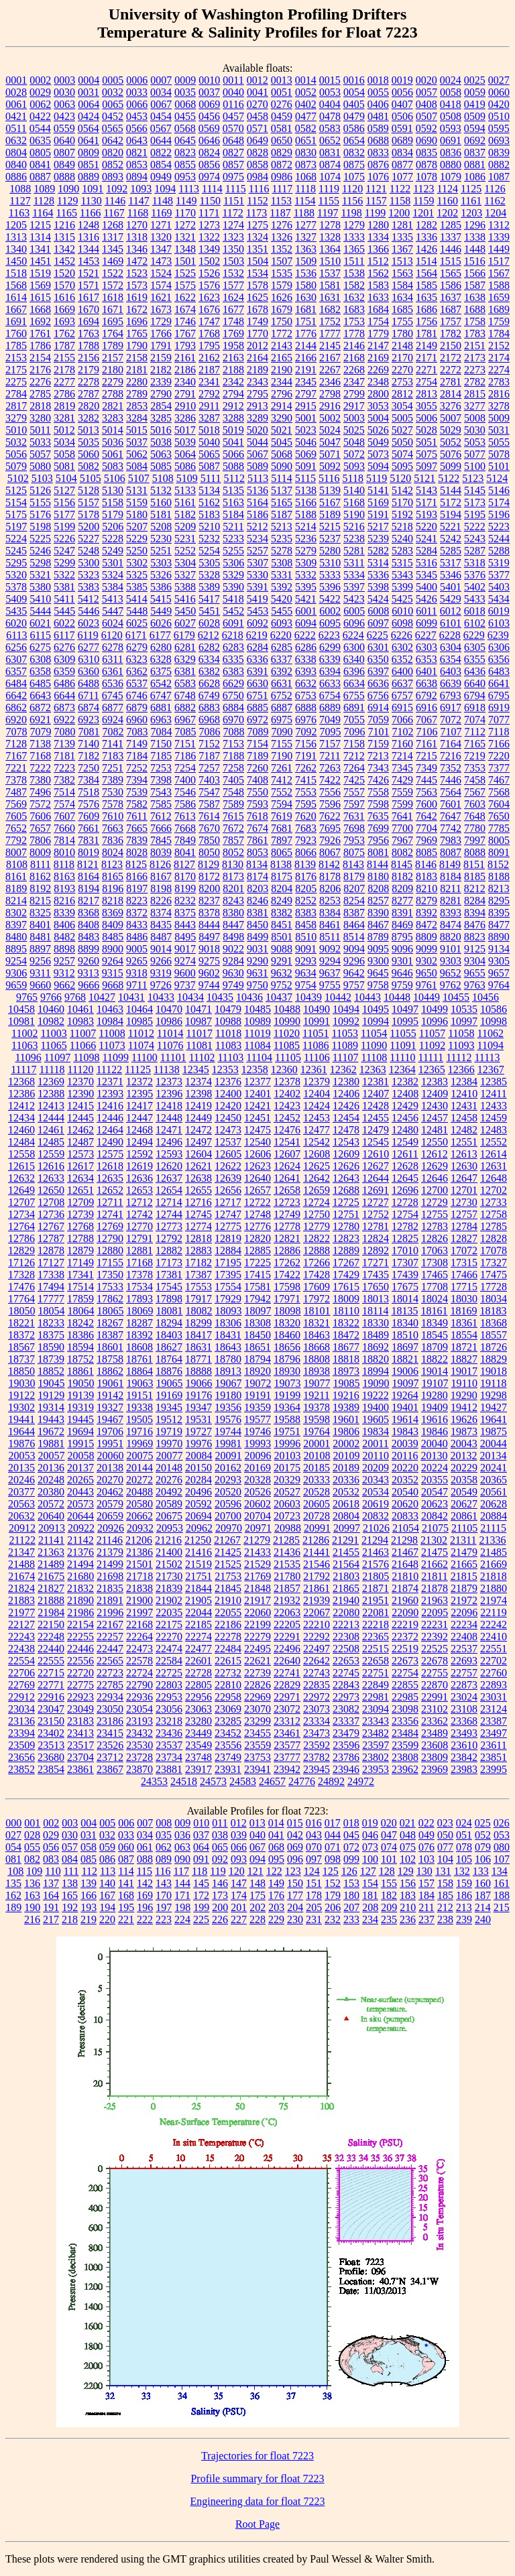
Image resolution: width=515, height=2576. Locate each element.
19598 (316, 1419)
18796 (287, 1359)
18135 (404, 1310)
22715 (51, 1672)
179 (333, 1895)
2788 (112, 394)
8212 (474, 888)
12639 (228, 1178)
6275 (40, 647)
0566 (137, 128)
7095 (330, 731)
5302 (137, 562)
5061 (112, 454)
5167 (330, 502)
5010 (16, 430)
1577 (233, 285)
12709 (80, 1202)
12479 (375, 1130)
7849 (185, 840)
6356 (499, 659)
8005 (499, 840)
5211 (233, 526)
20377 (21, 1491)
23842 (464, 1757)
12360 (284, 1069)
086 (107, 1859)
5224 (16, 538)
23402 (51, 1733)
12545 (375, 1142)
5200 (88, 526)
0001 (16, 80)
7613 (185, 816)
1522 (112, 273)
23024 (464, 1697)
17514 (80, 1286)
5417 (209, 599)
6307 (16, 659)
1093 (141, 188)
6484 (16, 683)
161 (502, 1883)
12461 (51, 1130)
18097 (258, 1310)
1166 (90, 213)
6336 (257, 659)
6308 (40, 659)
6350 (378, 659)
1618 (112, 297)
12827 (464, 1238)
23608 (434, 1745)
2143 (281, 345)
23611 (493, 1745)
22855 (405, 1685)
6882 (185, 707)
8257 (378, 900)
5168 (354, 502)
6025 (137, 623)
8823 (474, 936)
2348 (378, 381)
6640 (474, 683)
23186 (110, 1721)
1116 (259, 188)
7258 (233, 768)
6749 (209, 695)
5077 (474, 454)
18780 (228, 1359)
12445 (80, 1117)
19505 (139, 1419)
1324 (257, 237)
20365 (493, 1479)
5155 (40, 502)
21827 (51, 1588)
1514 (426, 261)
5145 (474, 490)
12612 (434, 1154)
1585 (426, 285)
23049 (80, 1709)
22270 (169, 1636)
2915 (306, 406)
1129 (67, 200)
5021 (281, 430)
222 (145, 1919)
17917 (198, 1298)
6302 (402, 647)
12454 (346, 1117)
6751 (257, 695)
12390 (80, 1093)
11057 (432, 1033)
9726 (161, 985)
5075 (426, 454)
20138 (110, 1467)
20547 (434, 1491)
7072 (450, 719)
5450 (185, 611)
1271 (161, 225)
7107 (451, 731)
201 (239, 1907)
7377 (499, 768)
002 (51, 1823)
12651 (80, 1190)
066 (239, 1847)
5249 (112, 550)
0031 (88, 92)
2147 (378, 345)
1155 (329, 200)
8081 (378, 852)
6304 (450, 647)
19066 (199, 1383)
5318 (474, 562)
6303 (426, 647)
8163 (64, 876)
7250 (88, 768)
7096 (354, 731)
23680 (51, 1757)
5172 (450, 502)
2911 (208, 406)
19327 (110, 1407)
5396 (330, 587)
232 (333, 1919)
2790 (161, 394)
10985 (139, 1021)
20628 (493, 1504)
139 (88, 1883)
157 (426, 1883)
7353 (474, 768)
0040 (233, 92)
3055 (426, 406)
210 (408, 1907)
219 (88, 1919)
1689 (499, 309)
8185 (474, 876)
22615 (228, 1660)
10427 (102, 997)
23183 (80, 1721)
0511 (15, 128)
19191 (257, 1395)
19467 (110, 1419)
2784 (16, 394)
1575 (185, 285)
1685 (402, 309)
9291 (281, 961)
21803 (346, 1576)
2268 (354, 369)
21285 (286, 1540)
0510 (499, 116)
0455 (185, 116)
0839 (499, 152)
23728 (139, 1757)
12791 (139, 1238)
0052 (306, 92)
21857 (287, 1588)
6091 (233, 623)
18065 (110, 1310)
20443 (80, 1491)
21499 (110, 1564)
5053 (474, 442)
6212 (208, 635)
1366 (378, 249)
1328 (330, 237)
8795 (402, 936)
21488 (21, 1564)
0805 (40, 152)
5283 (402, 550)
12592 (139, 1154)
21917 (257, 1600)
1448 (474, 249)
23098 (405, 1709)
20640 (51, 1516)
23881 (169, 1769)
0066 (137, 104)
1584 (402, 285)
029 (51, 1835)
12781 (375, 1226)
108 (15, 1871)
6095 (330, 623)
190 (32, 1907)
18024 (434, 1298)
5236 (306, 538)
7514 (64, 792)
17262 (287, 1262)
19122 (21, 1395)
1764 (112, 333)
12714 (169, 1202)
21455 (346, 1552)
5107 (139, 478)
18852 (51, 1371)
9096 (402, 949)
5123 (472, 478)
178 (314, 1895)
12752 (375, 1214)
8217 (88, 900)
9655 (474, 973)
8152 (498, 864)
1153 (281, 200)
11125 (138, 1069)
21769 (257, 1576)
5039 (185, 442)
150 (295, 1883)
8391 (402, 912)
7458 (474, 780)
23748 (198, 1757)
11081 (199, 1045)
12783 (434, 1226)
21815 (464, 1576)
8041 (185, 852)
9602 (209, 973)
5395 (306, 587)
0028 (16, 92)
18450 (257, 1335)
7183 (112, 755)
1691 (16, 321)
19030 (22, 1383)
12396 (169, 1093)
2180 (112, 369)
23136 (21, 1721)
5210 (209, 526)
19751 (287, 1431)
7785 (499, 828)
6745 (112, 695)
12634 (80, 1178)
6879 (137, 707)
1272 (185, 225)
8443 (185, 924)
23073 (316, 1709)
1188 (304, 213)
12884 (228, 1250)
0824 (209, 152)
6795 (499, 695)
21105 (464, 1528)
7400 (185, 780)
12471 (169, 1130)
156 (408, 1883)
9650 (426, 973)
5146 (499, 490)
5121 (424, 478)
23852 (21, 1769)
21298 (404, 1540)
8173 (233, 876)
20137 (80, 1467)
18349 (434, 1323)
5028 (426, 430)
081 (13, 1859)
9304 (474, 961)
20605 (316, 1504)
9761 (426, 985)
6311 (112, 659)
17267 (346, 1262)
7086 (210, 731)
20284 (198, 1479)
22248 (51, 1636)
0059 (474, 92)
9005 (137, 949)
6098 (402, 623)
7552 (281, 792)
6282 (209, 647)
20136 (51, 1467)
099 (351, 1859)
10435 (220, 997)
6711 (88, 695)
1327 (306, 237)
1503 (233, 261)
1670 (88, 309)
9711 (136, 985)
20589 (169, 1504)
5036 (112, 442)
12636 (139, 1178)
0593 (450, 128)
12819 (228, 1238)
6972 (257, 719)
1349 (209, 249)
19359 (257, 1407)
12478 (346, 1130)
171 (182, 1895)
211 (426, 1907)
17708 (434, 1286)
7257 (209, 768)
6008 (378, 611)
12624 (287, 1166)
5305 (209, 562)
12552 (493, 1142)
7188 (233, 755)
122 (274, 1871)
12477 (316, 1130)
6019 (499, 611)
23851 (493, 1757)
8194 (88, 888)
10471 (198, 1009)
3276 (450, 406)
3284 (137, 418)
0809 (88, 152)
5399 (402, 587)
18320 (287, 1323)
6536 (112, 683)
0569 (209, 128)
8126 (160, 864)
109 (34, 1871)
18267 (110, 1323)
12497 (198, 1142)
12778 (287, 1226)
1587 (474, 285)
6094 (306, 623)
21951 (375, 1600)
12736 (51, 1214)
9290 (257, 961)
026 (502, 1823)
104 (445, 1859)
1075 (354, 176)
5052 (450, 442)
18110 (346, 1310)
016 (314, 1823)
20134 (492, 1455)
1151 (233, 200)
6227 (426, 635)
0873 (306, 164)
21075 (435, 1528)
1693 (64, 321)
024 (464, 1823)
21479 (464, 1552)
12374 (198, 1081)
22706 (21, 1672)
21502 (169, 1564)
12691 (375, 1190)
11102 (202, 1057)
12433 (493, 1105)
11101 (173, 1057)
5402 (474, 587)
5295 (16, 562)
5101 (499, 466)
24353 (154, 1781)
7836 (112, 840)
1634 (402, 297)
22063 (287, 1612)
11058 (461, 1033)
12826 (434, 1238)
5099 (450, 466)
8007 (16, 852)
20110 (376, 1455)
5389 (209, 587)
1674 (185, 309)
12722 (257, 1202)
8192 (40, 888)
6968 (209, 719)
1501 (185, 261)
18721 (464, 1347)
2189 (257, 369)
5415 (161, 599)
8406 (64, 924)
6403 (450, 671)
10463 (110, 1009)
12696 (405, 1190)
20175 (287, 1467)
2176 (40, 369)
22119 (493, 1612)
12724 (316, 1202)
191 (51, 1907)
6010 (402, 611)
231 (314, 1919)
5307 (257, 562)
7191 (306, 755)
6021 (40, 623)
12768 (80, 1226)
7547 (209, 792)
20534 (375, 1491)
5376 (474, 574)
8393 (450, 912)
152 (333, 1883)
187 (483, 1895)
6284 (257, 647)
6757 (402, 695)
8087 (450, 852)
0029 (40, 92)
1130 (90, 200)
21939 (316, 1600)
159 (464, 1883)
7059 (378, 719)
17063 (434, 1250)
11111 (431, 1057)
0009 (185, 80)
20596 (228, 1504)
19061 (110, 1383)
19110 (464, 1383)
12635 (110, 1178)
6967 (185, 719)
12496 (169, 1142)
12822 (316, 1238)
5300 (88, 562)
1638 (474, 297)
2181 (137, 369)
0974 (209, 176)
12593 (169, 1154)
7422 (330, 780)
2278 (88, 381)
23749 (228, 1757)
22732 (228, 1672)
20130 (433, 1455)
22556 (80, 1660)
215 (502, 1907)
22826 (257, 1685)
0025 (474, 80)
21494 (80, 1564)
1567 (499, 273)
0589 (378, 128)
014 (276, 1823)
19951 (110, 1443)
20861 (464, 1516)
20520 (228, 1491)
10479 (228, 1009)
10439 (308, 997)
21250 (197, 1540)
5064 (185, 454)
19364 (287, 1407)
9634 (306, 973)
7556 (330, 792)
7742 (450, 828)
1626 (281, 297)
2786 (64, 394)
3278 (499, 406)
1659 (499, 297)
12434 (21, 1117)
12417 (139, 1105)
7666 (161, 828)
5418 (233, 599)
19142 (110, 1395)
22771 (51, 1685)
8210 (426, 888)
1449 (499, 249)
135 (13, 1883)
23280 (198, 1721)
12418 (169, 1105)
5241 (426, 538)
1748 (233, 321)
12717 (228, 1202)
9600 (185, 973)
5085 (161, 466)
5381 (64, 587)
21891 (110, 1600)
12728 (405, 1202)
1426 (426, 249)
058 (88, 1847)
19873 (464, 1431)
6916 (426, 707)
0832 (354, 152)
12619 (139, 1166)
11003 (53, 1033)
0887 (40, 176)
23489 (434, 1733)
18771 (198, 1359)
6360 (88, 671)
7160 (402, 743)
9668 (112, 985)
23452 (228, 1733)
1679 (281, 309)
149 (276, 1883)
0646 (209, 140)
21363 (51, 1552)
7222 (40, 768)
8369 (112, 912)
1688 (474, 309)
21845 (228, 1588)
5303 (161, 562)
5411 (64, 599)
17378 (139, 1274)
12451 (257, 1117)
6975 (281, 719)
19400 (375, 1407)
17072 (464, 1250)
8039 (161, 852)
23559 (257, 1745)
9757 (354, 985)
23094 (375, 1709)
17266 (316, 1262)
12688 (346, 1190)
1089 (44, 188)
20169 (257, 1467)
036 (182, 1835)
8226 (161, 900)
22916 (51, 1697)
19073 (287, 1383)
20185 (316, 1467)
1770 (257, 333)
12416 (110, 1105)
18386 (80, 1335)
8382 (281, 912)
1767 (185, 333)
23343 (375, 1721)
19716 (139, 1431)
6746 (137, 695)
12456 (405, 1117)
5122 (448, 478)
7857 (233, 840)
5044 (257, 442)
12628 (405, 1166)
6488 (88, 683)
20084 (199, 1455)
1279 (354, 225)
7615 (233, 816)
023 (445, 1823)
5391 (257, 587)
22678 (434, 1660)
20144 (139, 1467)
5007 (450, 418)
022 (426, 1823)
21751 (198, 1576)
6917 (450, 707)
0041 (257, 92)
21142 (80, 1540)
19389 (346, 1407)
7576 (88, 804)
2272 (450, 369)
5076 (450, 454)
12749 (287, 1214)
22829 (287, 1685)
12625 (316, 1166)
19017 (464, 1371)
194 (107, 1907)
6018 (474, 611)
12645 (405, 1178)
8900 (112, 949)
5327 (185, 574)
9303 (450, 961)
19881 (51, 1443)
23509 (21, 1745)
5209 (185, 526)
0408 (426, 104)
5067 (257, 454)
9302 (426, 961)
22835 (316, 1685)
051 (464, 1835)
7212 (354, 755)
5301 (112, 562)
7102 (403, 731)
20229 (464, 1467)
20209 (375, 1467)
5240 (402, 538)
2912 (233, 406)
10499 (434, 1009)
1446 (450, 249)
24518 (183, 1781)
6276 (64, 647)
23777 (287, 1757)
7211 (329, 755)
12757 (464, 1214)
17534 (139, 1286)
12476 (287, 1130)
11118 (51, 1069)
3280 (40, 418)
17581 (257, 1286)
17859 (80, 1298)
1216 (64, 225)
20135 (21, 1467)
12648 (493, 1178)
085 (88, 1859)
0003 (64, 80)
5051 (426, 442)
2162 (209, 357)
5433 (474, 599)
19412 (464, 1407)
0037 (209, 92)
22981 (375, 1697)
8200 (209, 888)
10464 (139, 1009)
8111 (40, 864)
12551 (464, 1142)
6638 (426, 683)
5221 (450, 526)
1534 (257, 273)
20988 (287, 1528)
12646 (434, 1178)
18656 (287, 1347)
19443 (51, 1419)
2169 (378, 357)
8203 (257, 888)
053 (502, 1835)
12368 (21, 1081)
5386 (161, 587)
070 (314, 1847)
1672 (137, 309)
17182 (198, 1262)
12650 (51, 1190)
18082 (199, 1310)
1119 (329, 188)
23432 (139, 1733)
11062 (490, 1033)
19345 (169, 1407)
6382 (209, 671)
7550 (257, 792)
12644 (375, 1178)
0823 (185, 152)
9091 (306, 949)
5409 (16, 599)
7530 (112, 792)
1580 (306, 285)
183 (408, 1895)
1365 (354, 249)
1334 (378, 237)
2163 (233, 357)
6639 (450, 683)
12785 (493, 1226)
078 (464, 1847)
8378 (209, 912)
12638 (198, 1178)
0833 (378, 152)
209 (389, 1907)
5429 (450, 599)
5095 (402, 466)
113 (107, 1871)
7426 (378, 780)
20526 (257, 1491)
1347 (161, 249)
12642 (316, 1178)
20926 (110, 1528)
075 (408, 1847)
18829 (493, 1359)
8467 (378, 924)
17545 (169, 1286)
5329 (233, 574)
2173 (474, 357)
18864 (139, 1371)
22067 (316, 1612)
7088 (234, 731)
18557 (493, 1335)
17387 (198, 1274)
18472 (346, 1335)
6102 (474, 623)
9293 (306, 961)
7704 (426, 828)
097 (314, 1859)
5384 (112, 587)
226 (220, 1919)
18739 (51, 1359)
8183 (426, 876)
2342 (233, 381)
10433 (161, 997)
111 (71, 1871)
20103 (287, 1455)
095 (276, 1859)
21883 (21, 1600)
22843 (346, 1685)
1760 (16, 333)
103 (426, 1859)
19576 (228, 1419)
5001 (306, 418)
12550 (434, 1142)
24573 (213, 1781)
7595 (306, 804)
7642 (426, 816)
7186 (185, 755)
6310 (88, 659)
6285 (281, 647)
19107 (435, 1383)
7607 (64, 816)
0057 (426, 92)
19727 (198, 1431)
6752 (281, 695)
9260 (88, 961)
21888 (51, 1600)
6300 (354, 647)
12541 (287, 1142)
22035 (169, 1612)
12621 (198, 1166)
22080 (346, 1612)
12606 (257, 1154)
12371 (110, 1081)
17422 (287, 1274)
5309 (306, 562)
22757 (464, 1672)
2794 (233, 394)
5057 (40, 454)
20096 (258, 1455)
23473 (316, 1733)
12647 (464, 1178)
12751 (346, 1214)
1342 (64, 249)
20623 (434, 1504)
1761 (40, 333)
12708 (51, 1202)
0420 (499, 104)
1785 (16, 345)
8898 (64, 949)
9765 (27, 997)
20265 (80, 1479)
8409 (112, 924)
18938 (316, 1371)
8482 (64, 936)
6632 (306, 683)
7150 (161, 743)
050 (445, 1835)
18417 (198, 1335)
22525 (434, 1648)
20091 (228, 1455)
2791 (185, 394)
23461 (287, 1733)
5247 (64, 550)
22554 (21, 1660)
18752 (80, 1359)
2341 (209, 381)
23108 (464, 1709)
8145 (401, 864)
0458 (257, 116)
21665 (464, 1564)
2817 (16, 406)
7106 (427, 731)
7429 (402, 780)
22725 (169, 1672)
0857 (233, 164)
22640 (287, 1660)
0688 (378, 140)
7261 (281, 768)
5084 (137, 466)
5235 (281, 538)
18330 (375, 1323)
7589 (233, 804)
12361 (313, 1069)
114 (125, 1871)
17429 (346, 1274)
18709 (434, 1347)
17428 (316, 1274)
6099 (426, 623)
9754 (306, 985)
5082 (88, 466)
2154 (40, 357)
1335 (402, 237)
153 (351, 1883)
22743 (316, 1672)
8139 (305, 864)
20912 (22, 1528)
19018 (493, 1371)
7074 (474, 719)
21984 (51, 1612)
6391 (257, 671)
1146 (115, 200)
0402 (306, 104)
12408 (405, 1093)
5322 (64, 574)
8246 (257, 900)
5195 (474, 514)
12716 (198, 1202)
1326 (281, 237)
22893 (493, 1685)
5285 (450, 550)
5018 (209, 430)
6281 (185, 647)
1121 (375, 188)
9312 (64, 973)
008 (164, 1823)
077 (445, 1847)
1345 (112, 249)
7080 (65, 731)
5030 (474, 430)
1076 (378, 176)
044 (333, 1835)
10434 (190, 997)
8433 (137, 924)
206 (333, 1907)
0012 (257, 80)
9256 (40, 961)
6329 (185, 659)
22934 (110, 1697)
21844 (198, 1588)
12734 (21, 1214)
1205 (16, 225)
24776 (301, 1781)
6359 (64, 671)
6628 (209, 683)
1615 (40, 297)
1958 (233, 345)
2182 (161, 369)
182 (389, 1895)
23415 (110, 1733)
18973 (346, 1371)
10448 (397, 997)
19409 (434, 1407)
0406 (378, 104)
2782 (474, 381)
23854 (51, 1769)
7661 (88, 828)
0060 (499, 92)
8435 (161, 924)
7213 (378, 755)
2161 (185, 357)
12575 (110, 1154)
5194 (450, 514)
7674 (257, 828)
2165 (281, 357)
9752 (281, 985)
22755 (434, 1672)
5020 (257, 430)
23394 (21, 1733)
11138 (167, 1069)
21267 (227, 1540)
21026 (376, 1528)
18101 (317, 1310)
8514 (354, 936)
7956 (378, 840)
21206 (138, 1540)
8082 (402, 852)
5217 (378, 526)
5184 (233, 514)
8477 (499, 924)
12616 (51, 1166)
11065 (53, 1045)
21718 (139, 1576)
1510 (330, 261)
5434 (499, 599)
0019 (402, 80)
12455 (375, 1117)
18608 (139, 1347)
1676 (209, 309)
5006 (426, 418)
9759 (402, 985)
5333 (330, 574)
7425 (354, 780)
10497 (405, 1009)
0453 (137, 116)
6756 (378, 695)
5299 (64, 562)
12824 (375, 1238)
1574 (161, 285)
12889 (346, 1250)
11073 (112, 1045)
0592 (426, 128)
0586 (354, 128)
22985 (405, 1697)
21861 (316, 1588)
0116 (233, 104)
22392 (434, 1636)
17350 (110, 1274)
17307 (405, 1262)
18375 (51, 1335)
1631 (330, 297)
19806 (346, 1431)
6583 (185, 683)
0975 (233, 176)
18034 (493, 1298)
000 (13, 1823)
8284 (474, 900)
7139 (64, 743)
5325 (137, 574)
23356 (405, 1721)
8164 (88, 876)
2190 (281, 369)
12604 (198, 1154)
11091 (403, 1045)
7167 (16, 755)
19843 (405, 1431)
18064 (81, 1310)
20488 (139, 1491)
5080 (40, 466)
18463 (316, 1335)
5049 (378, 442)
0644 (161, 140)
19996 (287, 1443)
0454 (161, 116)
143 (164, 1883)
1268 (112, 225)
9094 (354, 949)
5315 (402, 562)
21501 (139, 1564)
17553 (198, 1286)
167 (107, 1895)
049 (426, 1835)
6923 (88, 719)
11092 (432, 1045)
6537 (137, 683)
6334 (209, 659)
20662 (139, 1516)
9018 (209, 949)
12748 (257, 1214)
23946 (346, 1769)
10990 (287, 1021)
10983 (80, 1021)
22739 (257, 1672)
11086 (315, 1045)
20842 (434, 1516)
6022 (64, 623)
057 (70, 1847)
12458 (464, 1117)
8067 (330, 852)
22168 (139, 1624)
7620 (306, 816)
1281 (402, 225)
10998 (493, 1021)
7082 (113, 731)
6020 (16, 623)
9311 (40, 973)
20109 (346, 1455)
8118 (64, 864)
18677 (346, 1347)
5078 (499, 454)
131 (443, 1871)
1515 (450, 261)
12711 (110, 1202)
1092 (116, 188)
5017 (185, 430)
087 (126, 1859)
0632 (16, 140)
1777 (330, 333)
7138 (40, 743)
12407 (375, 1093)
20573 (80, 1504)
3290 (281, 418)
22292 (316, 1636)
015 (295, 1823)
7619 (281, 816)
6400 (402, 671)
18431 (228, 1335)
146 (220, 1883)
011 (219, 1823)
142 (145, 1883)
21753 (228, 1576)
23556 (228, 1745)
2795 (257, 394)
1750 (281, 321)
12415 (80, 1105)
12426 (346, 1105)
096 (295, 1859)
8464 (354, 924)
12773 (169, 1226)
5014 (112, 430)
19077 (317, 1383)
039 (239, 1835)
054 (13, 1847)
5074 (402, 454)
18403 (169, 1335)
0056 (402, 92)
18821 (405, 1359)
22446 (80, 1648)
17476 (21, 1286)
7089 (258, 731)
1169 (161, 213)
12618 (110, 1166)
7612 (161, 816)
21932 (287, 1600)
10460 (51, 1009)
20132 (463, 1455)
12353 (225, 1069)
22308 (346, 1636)
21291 (345, 1540)
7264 (354, 768)
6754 (330, 695)
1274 (233, 225)
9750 (257, 985)
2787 (88, 394)
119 (217, 1871)
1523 (137, 273)
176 (276, 1895)
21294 (374, 1540)
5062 (137, 454)
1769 (233, 333)
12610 (375, 1154)
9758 (378, 985)
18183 (492, 1310)
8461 (330, 924)
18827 (464, 1359)
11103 (230, 1057)
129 (406, 1871)
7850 (209, 840)
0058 (450, 92)
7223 (64, 768)
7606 (40, 816)
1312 (499, 225)
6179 (184, 635)
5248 (88, 550)
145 (201, 1883)
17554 (228, 1286)
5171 (426, 502)
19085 (346, 1383)
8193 (64, 888)
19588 (287, 1419)
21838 (139, 1588)
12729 (434, 1202)
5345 (426, 574)
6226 (401, 635)
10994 (375, 1021)
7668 (185, 828)
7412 (281, 780)
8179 (354, 876)
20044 (493, 1443)
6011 (426, 611)
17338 (51, 1274)
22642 (316, 1660)
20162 (228, 1467)
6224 (353, 635)
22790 (139, 1685)
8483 (88, 936)
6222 (305, 635)
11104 (259, 1057)
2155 (64, 357)
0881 (474, 164)
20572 (51, 1504)
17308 (434, 1262)
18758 (110, 1359)
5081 (64, 466)
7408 (257, 780)
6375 (161, 671)
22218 (375, 1624)
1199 (375, 213)
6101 (450, 623)
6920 (16, 719)
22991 (434, 1697)
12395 (139, 1093)
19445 (80, 1419)
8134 (257, 864)
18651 (257, 1347)
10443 (367, 997)
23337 (346, 1721)
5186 (257, 514)
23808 (405, 1757)
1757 (450, 321)
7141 (112, 743)
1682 (330, 309)
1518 (16, 273)
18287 (139, 1323)
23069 (228, 1709)
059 (107, 1847)
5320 (16, 574)
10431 (131, 997)
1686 (426, 309)
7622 (330, 816)
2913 (257, 406)
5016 (161, 430)
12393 (110, 1093)
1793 (185, 345)
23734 (169, 1757)
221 (126, 1919)
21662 (434, 1564)
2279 (112, 381)
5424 (378, 599)
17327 (493, 1262)
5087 (209, 466)
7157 (330, 743)
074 (389, 1847)
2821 (112, 406)
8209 (402, 888)
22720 (80, 1672)
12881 (139, 1250)
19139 (80, 1395)
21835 (110, 1588)
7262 (306, 768)
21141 (51, 1540)
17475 (493, 1274)
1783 (474, 333)
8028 (137, 852)
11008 (112, 1033)
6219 (257, 635)
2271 (426, 369)
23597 (375, 1745)
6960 (137, 719)
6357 (16, 671)
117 (181, 1871)
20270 (110, 1479)
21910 (228, 1600)
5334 (354, 574)
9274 (185, 961)
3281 (64, 418)
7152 (209, 743)
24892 (331, 1781)
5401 (450, 587)
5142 (402, 490)
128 (387, 1871)
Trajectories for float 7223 (257, 2455)
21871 (375, 1588)
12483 (493, 1130)
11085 (287, 1045)
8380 (233, 912)
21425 (228, 1552)
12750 (316, 1214)
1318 (137, 237)
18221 (21, 1323)
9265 (137, 961)
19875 (493, 1431)
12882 (169, 1250)
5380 (40, 587)
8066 (306, 852)
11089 (345, 1045)
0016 (354, 80)
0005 (112, 80)
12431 (464, 1105)
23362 (434, 1721)
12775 (228, 1226)
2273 (474, 369)
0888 (64, 176)
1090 (68, 188)
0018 (378, 80)
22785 (110, 1685)
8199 (185, 888)
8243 (233, 900)
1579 (281, 285)
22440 (51, 1648)
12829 (21, 1250)
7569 (16, 804)
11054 (374, 1033)
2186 (185, 369)
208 (370, 1907)
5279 (306, 550)
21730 (169, 1576)
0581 (281, 128)
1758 (474, 321)
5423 (354, 599)
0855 (185, 164)
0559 (64, 128)
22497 (316, 1648)
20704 (257, 1516)
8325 (40, 912)
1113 (188, 188)
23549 (198, 1745)
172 (201, 1895)
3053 (378, 406)
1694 (88, 321)
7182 (88, 755)
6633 (330, 683)
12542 (316, 1142)
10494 (346, 1009)
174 (239, 1895)
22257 (110, 1636)
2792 (209, 394)
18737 (21, 1359)
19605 (375, 1419)
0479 (354, 116)
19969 (139, 1443)
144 (182, 1883)
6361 (112, 671)
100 (370, 1859)
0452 (112, 116)
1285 (450, 225)
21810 (405, 1576)
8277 (402, 900)
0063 (64, 104)
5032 (16, 442)
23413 (80, 1733)
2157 (112, 357)
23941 (257, 1769)
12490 (110, 1142)
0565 (112, 128)
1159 (423, 200)
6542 (161, 683)
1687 (450, 309)
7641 (402, 816)
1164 (42, 213)
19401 (405, 1407)
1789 (112, 345)
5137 (281, 490)
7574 (64, 804)
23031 (493, 1697)
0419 (474, 104)
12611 (405, 1154)
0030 (64, 92)
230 (295, 1919)
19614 (405, 1419)
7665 (137, 828)
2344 (281, 381)
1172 (232, 213)
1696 (137, 321)
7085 (185, 731)
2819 (64, 406)
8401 (40, 924)
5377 (499, 574)
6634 (354, 683)
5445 (64, 611)
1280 (378, 225)
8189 (16, 888)
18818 (346, 1359)
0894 (137, 176)
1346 (137, 249)
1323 (233, 237)
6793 (450, 695)
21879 (464, 1588)
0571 (257, 128)
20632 (21, 1516)
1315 (64, 237)
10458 (21, 1009)
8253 (330, 900)
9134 (499, 949)
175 (257, 1895)
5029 (450, 430)
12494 (139, 1142)
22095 (434, 1612)
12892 (375, 1250)
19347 (198, 1407)
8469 (402, 924)
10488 (287, 1009)
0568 (185, 128)
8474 (450, 924)
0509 (474, 116)
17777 (51, 1298)
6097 (378, 623)
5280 (330, 550)
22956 (198, 1697)
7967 (402, 840)
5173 (474, 502)
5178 (88, 514)
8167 (161, 876)
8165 (112, 876)
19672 (51, 1431)
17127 (51, 1262)
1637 (450, 297)
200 (220, 1907)
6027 (185, 623)
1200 (399, 213)
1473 (161, 261)
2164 (257, 357)
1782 (450, 333)
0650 (281, 140)
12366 (461, 1069)
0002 (40, 80)
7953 (354, 840)
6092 (257, 623)
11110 (402, 1057)
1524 (161, 273)
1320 (161, 237)
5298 (40, 562)
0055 (378, 92)
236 (408, 1919)
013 (257, 1823)
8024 (112, 852)
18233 (51, 1323)
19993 (257, 1443)
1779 (378, 333)
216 (32, 1919)
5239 (378, 538)
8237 (209, 900)
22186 (228, 1624)
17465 (434, 1274)
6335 (233, 659)
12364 (402, 1069)
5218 (402, 526)
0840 (16, 164)
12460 (21, 1130)
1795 (209, 345)
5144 (450, 490)
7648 (474, 816)
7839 (137, 840)
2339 (161, 381)
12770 (139, 1226)
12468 (139, 1130)
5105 (90, 478)
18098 (287, 1310)
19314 (51, 1407)
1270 (137, 225)
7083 (137, 731)
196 (145, 1907)
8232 (185, 900)
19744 (228, 1431)
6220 (281, 635)
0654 (354, 140)
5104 (66, 478)
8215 (40, 900)
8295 (499, 900)
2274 (499, 369)
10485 (257, 1009)
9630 (233, 973)
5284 (426, 550)
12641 (287, 1178)
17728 (493, 1286)
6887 (281, 707)
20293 (228, 1479)
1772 (281, 333)
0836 (450, 152)
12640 (257, 1178)
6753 (306, 695)
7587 (209, 804)
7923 (306, 840)
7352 (450, 768)
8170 (185, 876)
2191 (306, 369)
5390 (233, 587)
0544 (40, 128)
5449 (161, 611)
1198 (351, 213)
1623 (209, 297)
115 (144, 1871)
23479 (346, 1733)
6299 (330, 647)
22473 (139, 1648)
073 (370, 1847)
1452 (64, 261)
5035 (88, 442)
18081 (169, 1310)
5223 (499, 526)
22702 (493, 1660)
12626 (346, 1166)
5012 (64, 430)
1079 (450, 176)
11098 (86, 1057)
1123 (423, 188)
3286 (185, 418)
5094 (378, 466)
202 (257, 1907)
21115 (493, 1528)
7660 (64, 828)
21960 (405, 1600)
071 (333, 1847)
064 (201, 1847)
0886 (16, 176)
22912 (21, 1697)
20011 (375, 1443)
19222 (375, 1395)
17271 (375, 1262)
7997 (474, 840)
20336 (346, 1479)
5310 (330, 562)
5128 (88, 490)
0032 (112, 92)
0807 (64, 152)
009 (182, 1823)
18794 (257, 1359)
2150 (450, 345)
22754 (405, 1672)
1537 (330, 273)
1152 (257, 200)
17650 (375, 1286)
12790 (110, 1238)
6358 (40, 671)
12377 (257, 1081)
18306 (228, 1323)
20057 (51, 1455)
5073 (378, 454)
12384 (464, 1081)
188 (502, 1895)
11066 (83, 1045)
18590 (51, 1347)
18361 (464, 1323)
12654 (169, 1190)
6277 (88, 647)
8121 (88, 864)
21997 (139, 1612)
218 (70, 1919)
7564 (450, 792)
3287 (209, 418)
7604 (499, 804)
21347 (21, 1552)
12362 (343, 1069)
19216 (346, 1395)
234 (370, 1919)
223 (164, 1919)
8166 (137, 876)
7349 (426, 768)
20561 (493, 1491)
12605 (228, 1154)
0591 (402, 128)
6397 (378, 671)
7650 (499, 816)
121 (255, 1871)
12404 (316, 1093)
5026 (378, 430)
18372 (21, 1335)
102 (408, 1859)
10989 (257, 1021)
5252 (185, 550)
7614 (209, 816)
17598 (287, 1286)
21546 (316, 1564)
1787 (64, 345)
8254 (354, 900)
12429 (405, 1105)
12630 (464, 1166)
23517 (80, 1745)
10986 (169, 1021)
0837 (474, 152)
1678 (257, 309)
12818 (198, 1238)
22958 (228, 1697)
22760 (493, 1672)
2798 (330, 394)
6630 (257, 683)
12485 (51, 1142)
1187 (280, 213)
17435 (375, 1274)
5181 (161, 514)
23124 (493, 1709)
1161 (471, 200)
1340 (16, 249)
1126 (494, 188)
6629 (233, 683)
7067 (426, 719)
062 (164, 1847)
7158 (354, 743)
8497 (209, 936)
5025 (354, 430)
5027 (402, 430)
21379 (110, 1552)
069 (295, 1847)
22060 (257, 1612)
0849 (64, 164)
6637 (402, 683)
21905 (198, 1600)
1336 (426, 237)
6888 (306, 707)
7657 (40, 828)
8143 (353, 864)
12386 (21, 1093)
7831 (88, 840)
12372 (139, 1081)
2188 (233, 369)
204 (295, 1907)
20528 (316, 1491)
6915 (402, 707)
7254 (185, 768)
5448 (137, 611)
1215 (40, 225)
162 (13, 1895)
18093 (228, 1310)
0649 (257, 140)
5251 (161, 550)
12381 (375, 1081)
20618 (346, 1504)
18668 (316, 1347)
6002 (330, 611)
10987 (198, 1021)
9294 (330, 961)
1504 (257, 261)
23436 (169, 1733)
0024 (450, 80)
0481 (378, 116)
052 (483, 1835)
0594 (474, 128)
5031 (499, 430)
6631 (281, 683)
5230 (161, 538)
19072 (258, 1383)
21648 (405, 1564)
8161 (16, 876)
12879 (80, 1250)
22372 (405, 1636)
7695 (330, 828)
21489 (51, 1564)
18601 (110, 1347)
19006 (405, 1371)
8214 (16, 900)
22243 (21, 1636)
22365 (375, 1636)
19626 (464, 1419)
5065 (209, 454)
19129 (51, 1395)
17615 (346, 1286)
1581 (330, 285)
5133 (185, 490)
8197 (137, 888)
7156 (306, 743)
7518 (88, 792)
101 (389, 1859)
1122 (400, 188)
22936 (139, 1697)
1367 (402, 249)
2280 (137, 381)
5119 (376, 478)
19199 (287, 1395)
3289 (257, 418)
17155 (110, 1262)
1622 (185, 297)
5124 (497, 478)
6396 (354, 671)
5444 (40, 611)
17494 (51, 1286)
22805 (198, 1685)
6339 (330, 659)
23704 (80, 1757)
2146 (354, 345)
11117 (23, 1069)
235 (389, 1919)
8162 (40, 876)
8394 (474, 912)
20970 (228, 1528)
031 (88, 1835)
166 (88, 1895)
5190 (354, 514)
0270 (257, 104)
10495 (375, 1009)
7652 (16, 828)
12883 (198, 1250)
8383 (306, 912)
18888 (198, 1371)
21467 (405, 1552)
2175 (16, 369)
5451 (209, 611)
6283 (233, 647)
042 (295, 1835)
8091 (499, 852)
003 (70, 1823)
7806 (40, 840)
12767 (51, 1226)
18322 (346, 1323)
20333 (316, 1479)
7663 (112, 828)
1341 (40, 249)
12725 (346, 1202)
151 (314, 1883)
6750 (233, 695)
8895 (16, 949)
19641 (493, 1419)
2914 (281, 406)
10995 (405, 1021)
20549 (464, 1491)
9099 (426, 949)
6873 (64, 707)
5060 (88, 454)
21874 (405, 1588)
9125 (474, 949)
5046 (306, 442)
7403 (209, 780)
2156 (88, 357)
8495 (185, 936)
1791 (161, 345)
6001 (306, 611)
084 (70, 1859)
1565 (450, 273)
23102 (434, 1709)
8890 (499, 936)
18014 (405, 1298)
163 (32, 1895)
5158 (112, 502)
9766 (51, 997)
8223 (137, 900)
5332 (306, 574)
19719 (169, 1431)
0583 (330, 128)
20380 (51, 1491)
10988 (228, 1021)
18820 (375, 1359)
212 (445, 1907)
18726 (493, 1347)
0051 (281, 92)
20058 (81, 1455)
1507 (281, 261)
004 (88, 1823)
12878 (51, 1250)
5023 (306, 430)
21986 (80, 1612)
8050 (209, 852)
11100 (144, 1057)
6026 (161, 623)
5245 (16, 550)
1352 (281, 249)
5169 (378, 502)
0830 (306, 152)
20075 (140, 1455)
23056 (169, 1709)
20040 (434, 1443)
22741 (287, 1672)
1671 (112, 309)
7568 (499, 792)
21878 (434, 1588)
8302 (16, 912)
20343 (375, 1479)
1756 (426, 321)
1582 (354, 285)
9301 (402, 961)
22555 (51, 1660)
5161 (185, 502)
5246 (40, 550)
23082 (346, 1709)
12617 (80, 1166)
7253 (161, 768)
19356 (228, 1407)
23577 (287, 1745)
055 (32, 1847)
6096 (354, 623)
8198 (161, 888)
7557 (354, 792)
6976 (306, 719)
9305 (499, 961)
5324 (112, 574)
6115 (40, 635)
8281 (450, 900)
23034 (21, 1709)
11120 (81, 1069)
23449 (198, 1733)
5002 (330, 418)
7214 (402, 755)
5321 (40, 574)
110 (52, 1871)
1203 (471, 213)
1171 (208, 213)
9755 (330, 985)
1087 (499, 176)
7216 (450, 755)
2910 (185, 406)
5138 (306, 490)
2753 (402, 381)
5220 (426, 526)
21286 (315, 1540)
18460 (287, 1335)
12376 (228, 1081)
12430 (434, 1105)
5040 (209, 442)
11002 (24, 1033)
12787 (51, 1238)
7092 (306, 731)
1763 (88, 333)
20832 (375, 1516)
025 (483, 1823)
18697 (405, 1347)
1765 (137, 333)
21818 (493, 1576)
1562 (378, 273)
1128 (44, 200)
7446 (450, 780)
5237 (330, 538)
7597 (354, 804)
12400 (228, 1093)
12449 (198, 1117)
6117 (64, 635)
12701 (464, 1190)
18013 (375, 1298)
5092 (330, 466)
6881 (161, 707)
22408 (464, 1636)
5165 (281, 502)
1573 (137, 285)
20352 (405, 1479)
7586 (185, 804)
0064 (88, 104)
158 (445, 1883)
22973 (346, 1697)
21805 (375, 1576)
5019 (233, 430)
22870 (434, 1685)
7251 (112, 768)
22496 (287, 1648)
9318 (137, 973)
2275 (16, 381)
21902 (169, 1600)
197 (164, 1907)
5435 (16, 611)
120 (237, 1871)
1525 (185, 273)
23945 (316, 1769)
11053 (345, 1033)
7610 (112, 816)
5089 (257, 466)
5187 (281, 514)
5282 (378, 550)
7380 (40, 780)
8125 (136, 864)
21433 (257, 1552)
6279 (137, 647)
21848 (257, 1588)
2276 (40, 381)
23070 (257, 1709)
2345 (306, 381)
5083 (112, 466)
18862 (110, 1371)
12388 (51, 1093)
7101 (379, 731)
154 (370, 1883)
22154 (80, 1624)
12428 (375, 1105)
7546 (185, 792)
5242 (450, 538)
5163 (233, 502)
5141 (378, 490)
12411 (493, 1093)
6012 (450, 611)
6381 (185, 671)
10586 (493, 1009)
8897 (40, 949)
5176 (40, 514)
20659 (110, 1516)
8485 (112, 936)
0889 (88, 176)
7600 (426, 804)
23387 (493, 1721)
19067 (228, 1383)
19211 (316, 1395)
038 (220, 1835)
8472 (426, 924)
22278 (228, 1636)
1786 (40, 345)
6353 (426, 659)
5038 (161, 442)
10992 (346, 1021)
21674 (21, 1576)
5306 (233, 562)
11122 (109, 1069)
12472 (198, 1130)
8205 (306, 888)
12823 (346, 1238)
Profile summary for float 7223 (257, 2478)
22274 (198, 1636)
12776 (257, 1226)
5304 (185, 562)
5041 (233, 442)
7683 (306, 828)
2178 (64, 369)
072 (351, 1847)
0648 (233, 140)
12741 (110, 1214)
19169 (169, 1395)
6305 (474, 647)
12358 (254, 1069)
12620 (169, 1166)
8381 (257, 912)
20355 (434, 1479)
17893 (139, 1298)
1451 (40, 261)
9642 (354, 973)
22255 (80, 1636)
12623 (257, 1166)
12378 (287, 1081)
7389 (112, 780)
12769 (110, 1226)
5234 (257, 538)
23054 (139, 1709)
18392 (139, 1335)
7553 (306, 792)
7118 (498, 731)
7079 (41, 731)
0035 (185, 92)
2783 (499, 381)
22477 (198, 1648)
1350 (233, 249)
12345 (195, 1069)
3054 (402, 406)
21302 (433, 1540)
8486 (137, 936)
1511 (353, 261)
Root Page (257, 2524)
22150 (51, 1624)
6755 (354, 695)
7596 (330, 804)
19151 (139, 1395)
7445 (426, 780)
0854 (161, 164)
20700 (228, 1516)
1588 (499, 285)
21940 (346, 1600)
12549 (405, 1142)
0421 (16, 116)
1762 (64, 333)
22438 (21, 1648)
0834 (402, 152)
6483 (499, 671)
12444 (51, 1117)
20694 (198, 1516)
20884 (493, 1516)
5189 (330, 514)
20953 (169, 1528)
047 (389, 1835)
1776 (306, 333)
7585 (161, 804)
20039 (405, 1443)
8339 (64, 912)
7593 (257, 804)
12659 (316, 1190)
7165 (474, 743)
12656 (228, 1190)
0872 (281, 164)
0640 (64, 140)
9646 (402, 973)
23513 (51, 1745)
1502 (209, 261)
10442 (338, 997)
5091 (306, 466)
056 (51, 1847)
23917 (198, 1769)
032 (107, 1835)
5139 (330, 490)
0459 (281, 116)
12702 (493, 1190)
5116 (329, 478)
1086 (474, 176)
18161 (433, 1310)
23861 (80, 1769)
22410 (493, 1636)
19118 (493, 1383)
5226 (64, 538)
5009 (499, 418)
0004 (88, 80)
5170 (402, 502)
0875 (354, 164)
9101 (450, 949)
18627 (169, 1347)
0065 (112, 104)
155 (389, 1883)
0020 (426, 80)
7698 (354, 828)
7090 (282, 731)
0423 (64, 116)
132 (462, 1871)
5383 (88, 587)
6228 (450, 635)
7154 (257, 743)
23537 (169, 1745)
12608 (316, 1154)
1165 (66, 213)
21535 (287, 1564)
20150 (198, 1467)
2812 (402, 394)
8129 (208, 864)
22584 (169, 1660)
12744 (169, 1214)
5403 (499, 587)
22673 (405, 1660)
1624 (233, 297)
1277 (306, 225)
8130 (232, 864)
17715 (464, 1286)
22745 (346, 1672)
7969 (426, 840)
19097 (405, 1383)
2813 (426, 394)
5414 (137, 599)
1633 (378, 297)
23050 (110, 1709)
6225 (377, 635)
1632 (354, 297)
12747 (228, 1214)
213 (464, 1907)
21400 (169, 1552)
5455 (281, 611)
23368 (464, 1721)
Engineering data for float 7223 (257, 2501)
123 (293, 1871)
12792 (169, 1238)
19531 (198, 1419)
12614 (493, 1154)
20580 (139, 1504)
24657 (272, 1781)
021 (408, 1823)
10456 (485, 997)
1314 (40, 237)
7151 (185, 743)
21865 (346, 1588)
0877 (402, 164)
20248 (51, 1479)
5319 (499, 562)
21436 (287, 1552)
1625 (257, 297)
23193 (139, 1721)
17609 (316, 1286)
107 (502, 1859)
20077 (169, 1455)
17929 (228, 1298)
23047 (51, 1709)
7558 (378, 792)
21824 (21, 1588)
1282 (426, 225)
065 (220, 1847)
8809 (426, 936)
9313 (88, 973)
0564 (88, 128)
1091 (92, 188)
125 (331, 1871)
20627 (464, 1504)
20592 (198, 1504)
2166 (306, 357)
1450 (16, 261)
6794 (474, 695)
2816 (499, 394)
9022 (233, 949)
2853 (137, 406)
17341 (80, 1274)
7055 (354, 719)
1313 (16, 237)
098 (333, 1859)
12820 (257, 1238)
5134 (209, 490)
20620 (405, 1504)
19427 (493, 1407)
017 (333, 1823)
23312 (287, 1721)
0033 (137, 92)
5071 (330, 454)
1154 (304, 200)
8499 (257, 936)
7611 (136, 816)
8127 (184, 864)
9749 (233, 985)
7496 (40, 792)
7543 (161, 792)
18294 (169, 1323)
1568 (16, 285)
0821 (137, 152)
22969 (257, 1697)
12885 (257, 1250)
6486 (64, 683)
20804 (346, 1516)
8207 (354, 888)
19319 (80, 1407)
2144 (306, 345)
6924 (112, 719)
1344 (88, 249)
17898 (169, 1298)
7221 (16, 768)
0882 (499, 164)
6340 (354, 659)
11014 (170, 1033)
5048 (354, 442)
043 (314, 1835)
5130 (112, 490)
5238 (354, 538)
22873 (464, 1685)
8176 (306, 876)
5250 (137, 550)
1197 (327, 213)
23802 (375, 1757)
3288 (233, 418)
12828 (493, 1238)
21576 (375, 1564)
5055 (499, 442)
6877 (112, 707)
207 (351, 1907)
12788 (80, 1238)
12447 (139, 1117)
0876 (378, 164)
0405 (354, 104)
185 (445, 1895)
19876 (21, 1443)
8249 (281, 900)
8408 (88, 924)
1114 (212, 188)
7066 (402, 719)
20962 (199, 1528)
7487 (16, 792)
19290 (464, 1395)
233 (351, 1919)
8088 (474, 852)
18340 (405, 1323)
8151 (474, 864)
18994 (375, 1371)
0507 (426, 116)
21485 (493, 1552)
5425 (402, 599)
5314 (378, 562)
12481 (434, 1130)
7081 (89, 731)
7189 (257, 755)
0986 (281, 176)
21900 (139, 1600)
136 (32, 1883)
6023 (88, 623)
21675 (51, 1576)
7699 (378, 828)
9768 (75, 997)
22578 (139, 1660)
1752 (330, 321)
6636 (378, 683)
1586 (450, 285)
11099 (116, 1057)
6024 (112, 623)
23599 (405, 1745)
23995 (493, 1769)
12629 (434, 1166)
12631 (493, 1166)
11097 (57, 1057)
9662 (64, 985)
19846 (434, 1431)
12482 (464, 1130)
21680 (80, 1576)
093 (239, 1859)
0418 (450, 104)
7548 (233, 792)
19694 (80, 1431)
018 (351, 1823)
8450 (257, 924)
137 (51, 1883)
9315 (112, 973)
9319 (161, 973)
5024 (330, 430)
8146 (426, 864)
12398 (198, 1093)
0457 (233, 116)
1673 (161, 309)
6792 (426, 695)
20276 (169, 1479)
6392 (281, 671)
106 (483, 1859)
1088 (20, 188)
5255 (233, 550)
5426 (426, 599)
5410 (40, 599)
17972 (316, 1298)
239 (464, 1919)
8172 (209, 876)
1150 (209, 200)
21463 (375, 1552)
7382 (64, 780)
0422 (40, 116)
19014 (434, 1371)
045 (351, 1835)
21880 (493, 1588)
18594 (80, 1347)
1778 (354, 333)
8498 (233, 936)
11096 (28, 1057)
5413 (112, 599)
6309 (64, 659)
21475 (434, 1552)
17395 (228, 1274)
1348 (185, 249)
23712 (110, 1757)
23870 (139, 1769)
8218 (112, 900)
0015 (330, 80)
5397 (354, 587)
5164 (257, 502)
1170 (185, 213)
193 (88, 1907)
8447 (233, 924)
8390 (378, 912)
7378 (16, 780)
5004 (378, 418)
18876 (169, 1371)
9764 (499, 985)
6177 (160, 635)
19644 (21, 1431)
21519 (198, 1564)
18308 (257, 1323)
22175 (169, 1624)
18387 (110, 1335)
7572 (40, 804)
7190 (281, 755)
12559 (51, 1154)
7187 (209, 755)
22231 (434, 1624)
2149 (426, 345)
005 (107, 1823)
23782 (316, 1757)
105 (464, 1859)
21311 (463, 1540)
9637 (330, 973)
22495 (257, 1648)
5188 (306, 514)
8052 (233, 852)
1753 (354, 321)
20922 (81, 1528)
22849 (375, 1685)
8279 (426, 900)
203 (276, 1907)
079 (483, 1847)
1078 (426, 176)
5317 (450, 562)
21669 (493, 1564)
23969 (434, 1769)
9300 (378, 961)
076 (426, 1847)
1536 (306, 273)
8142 (329, 864)
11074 (141, 1045)
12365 (431, 1069)
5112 (233, 478)
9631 (257, 973)
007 (145, 1823)
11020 (287, 1033)
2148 (402, 345)
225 (201, 1919)
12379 (316, 1081)
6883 (209, 707)
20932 (140, 1528)
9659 (16, 985)
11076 (170, 1045)
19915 (80, 1443)
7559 (402, 792)
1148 (162, 200)
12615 (21, 1166)
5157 (88, 502)
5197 (16, 526)
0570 (233, 128)
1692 (40, 321)
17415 (257, 1274)
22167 (110, 1624)
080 (502, 1847)
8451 (281, 924)
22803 (169, 1685)
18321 (316, 1323)
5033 (40, 442)
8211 (450, 888)
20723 (287, 1516)
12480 (405, 1130)
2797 (306, 394)
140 (107, 1883)
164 (51, 1895)
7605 (16, 816)
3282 (88, 418)
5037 (137, 442)
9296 (354, 961)
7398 (161, 780)
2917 (354, 406)
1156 (352, 200)
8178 (330, 876)
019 (370, 1823)
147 (239, 1883)
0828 (257, 152)
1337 (450, 237)
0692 (474, 140)
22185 (198, 1624)
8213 (499, 888)
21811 (434, 1576)
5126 (40, 490)
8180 (378, 876)
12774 (198, 1226)
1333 (354, 237)
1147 (138, 200)
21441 (316, 1552)
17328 (21, 1274)
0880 (450, 164)
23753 (257, 1757)
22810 (228, 1685)
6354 (450, 659)
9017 (185, 949)
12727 (375, 1202)
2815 (474, 394)
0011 (233, 80)
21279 (256, 1540)
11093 (461, 1045)
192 (70, 1907)
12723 (287, 1202)
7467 (499, 780)
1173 (256, 213)
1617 (88, 297)
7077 (499, 719)
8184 (450, 876)
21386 (139, 1552)
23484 (405, 1733)
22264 (139, 1636)
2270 (402, 369)
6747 (161, 695)
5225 (40, 538)
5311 (353, 562)
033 (126, 1835)
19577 (257, 1419)
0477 (306, 116)
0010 (209, 80)
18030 (464, 1298)
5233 (233, 538)
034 (145, 1835)
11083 (228, 1045)
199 (201, 1907)
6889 (330, 707)
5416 (185, 599)
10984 (110, 1021)
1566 (474, 273)
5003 (354, 418)
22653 (346, 1660)
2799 (354, 394)
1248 (88, 225)
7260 (257, 768)
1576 (209, 285)
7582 (137, 804)
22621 (257, 1660)
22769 (21, 1685)
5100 (474, 466)
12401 (257, 1093)
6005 (354, 611)
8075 (354, 852)
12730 (464, 1202)
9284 (233, 961)
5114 (281, 478)
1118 (305, 188)
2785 (40, 394)
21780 (287, 1576)
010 (201, 1823)
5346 (450, 574)
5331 (281, 574)
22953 (169, 1697)
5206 (112, 526)
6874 (88, 707)
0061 (16, 104)
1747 (209, 321)
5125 (16, 490)
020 (389, 1823)
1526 (209, 273)
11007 (83, 1033)
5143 (426, 490)
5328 (209, 574)
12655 (198, 1190)
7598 (378, 804)
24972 (360, 1781)
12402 (287, 1093)
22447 (110, 1648)
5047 (330, 442)
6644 (64, 695)
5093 (354, 466)
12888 (316, 1250)
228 (257, 1919)
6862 (16, 707)
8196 (112, 888)
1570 (64, 285)
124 (312, 1871)
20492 (169, 1491)
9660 (40, 985)
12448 (169, 1117)
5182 (185, 514)
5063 (161, 454)
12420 (228, 1105)
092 (220, 1859)
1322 (209, 237)
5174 (499, 502)
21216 (168, 1540)
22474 (169, 1648)
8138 (281, 864)
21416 (198, 1552)
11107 (346, 1057)
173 (220, 1895)
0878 (426, 164)
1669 (64, 309)
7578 (112, 804)
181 (370, 1895)
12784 (464, 1226)
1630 (306, 297)
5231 (185, 538)
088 (145, 1859)
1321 (185, 237)
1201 (423, 213)
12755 (434, 1214)
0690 (426, 140)
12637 (169, 1178)
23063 (198, 1709)
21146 (110, 1540)
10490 (316, 1009)
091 (201, 1859)
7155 (281, 743)
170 (164, 1895)
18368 (493, 1323)
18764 (169, 1359)
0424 (88, 116)
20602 (257, 1504)
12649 (21, 1190)
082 (32, 1859)
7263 (330, 768)
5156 (64, 502)
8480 (16, 936)
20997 (346, 1528)
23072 (287, 1709)
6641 (499, 683)
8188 (499, 876)
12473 (228, 1130)
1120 (352, 188)
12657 (257, 1190)
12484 (21, 1142)
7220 (499, 755)
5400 (426, 587)
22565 (110, 1660)
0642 (112, 140)
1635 (426, 297)
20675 (169, 1516)
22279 (257, 1636)
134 (500, 1871)
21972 (464, 1600)
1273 (209, 225)
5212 (257, 526)
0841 (40, 164)
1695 (112, 321)
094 (257, 1859)
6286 (306, 647)
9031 (257, 949)
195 (126, 1907)
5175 (16, 514)
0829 (281, 152)
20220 (405, 1467)
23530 (139, 1745)
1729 (161, 321)
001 (32, 1823)
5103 (42, 478)
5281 (354, 550)
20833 (405, 1516)
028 (32, 1835)
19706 (110, 1431)
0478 (330, 116)
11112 (458, 1057)
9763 (474, 985)
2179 (88, 369)
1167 (113, 213)
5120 (400, 478)
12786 (21, 1238)
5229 (137, 538)
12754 (405, 1214)
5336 (378, 574)
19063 (140, 1383)
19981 (228, 1443)
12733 (493, 1202)
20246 (21, 1479)
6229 (474, 635)
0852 (112, 164)
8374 (161, 912)
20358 (464, 1479)
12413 (51, 1105)
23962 (405, 1769)
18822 (434, 1359)
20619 (375, 1504)
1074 (330, 176)
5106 (114, 478)
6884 (233, 707)
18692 (375, 1347)
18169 (463, 1310)
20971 (258, 1528)
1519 (40, 273)
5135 (233, 490)
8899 (88, 949)
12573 (80, 1154)
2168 (354, 357)
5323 (88, 574)
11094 (490, 1045)
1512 (378, 261)
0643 (137, 140)
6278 (112, 647)
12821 (287, 1238)
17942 (257, 1298)
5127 (64, 490)
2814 (450, 394)
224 (182, 1919)
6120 (112, 635)
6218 (232, 635)
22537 (464, 1648)
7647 (450, 816)
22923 (80, 1697)
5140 (354, 490)
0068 (185, 104)
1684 (378, 309)
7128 (16, 743)
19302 (21, 1407)
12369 (51, 1081)
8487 (161, 936)
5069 (306, 454)
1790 (137, 345)
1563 (402, 273)
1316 (88, 237)
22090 (405, 1612)
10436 (249, 997)
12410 (464, 1093)
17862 (110, 1298)
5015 (137, 430)
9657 (499, 973)
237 (426, 1919)
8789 (378, 936)
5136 (257, 490)
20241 (493, 1467)
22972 (316, 1697)
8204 (281, 888)
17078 (493, 1250)
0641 (88, 140)
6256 (16, 647)
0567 (161, 128)
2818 (40, 406)
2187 (209, 369)
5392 (281, 587)
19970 (169, 1443)
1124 (447, 188)
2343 (257, 381)
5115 (305, 478)
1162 (494, 200)
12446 (110, 1117)
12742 (139, 1214)
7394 (137, 780)
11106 (317, 1057)
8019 (88, 852)
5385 (137, 587)
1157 (375, 200)
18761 (139, 1359)
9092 (330, 949)
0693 (499, 140)
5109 (187, 478)
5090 (281, 466)
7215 (426, 755)
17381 (169, 1274)
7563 (426, 792)
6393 (306, 671)
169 (145, 1895)
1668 (40, 309)
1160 (447, 200)
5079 (16, 466)
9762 (450, 985)
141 (126, 1883)
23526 (110, 1745)
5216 (354, 526)
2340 (185, 381)
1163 (19, 213)
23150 (51, 1721)
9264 (112, 961)
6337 (281, 659)
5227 (88, 538)
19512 (169, 1419)
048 (408, 1835)
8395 (499, 912)
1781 (426, 333)
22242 (493, 1624)
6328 (161, 659)
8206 (330, 888)
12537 (228, 1142)
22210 (316, 1624)
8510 (306, 936)
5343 (402, 574)
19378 (316, 1407)
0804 (16, 152)
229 (276, 1919)
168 (126, 1895)
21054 (405, 1528)
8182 (402, 876)
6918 (474, 707)
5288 (499, 550)
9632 (281, 973)
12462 (80, 1130)
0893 (112, 176)
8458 (306, 924)
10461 (80, 1009)
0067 (161, 104)
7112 (475, 731)
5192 (402, 514)
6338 (306, 659)
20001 (316, 1443)
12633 (51, 1178)
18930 (287, 1371)
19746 (257, 1431)
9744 (209, 985)
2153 (16, 357)
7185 (161, 755)
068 (276, 1847)
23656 (21, 1757)
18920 (257, 1371)
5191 (378, 514)
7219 (474, 755)
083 (51, 1859)
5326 (161, 574)
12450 (228, 1117)
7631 (354, 816)
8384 (330, 912)
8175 (281, 876)
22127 (21, 1624)
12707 (21, 1202)
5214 (306, 526)
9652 (450, 973)
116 (162, 1871)
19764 (316, 1431)
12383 (434, 1081)
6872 (40, 707)
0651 (306, 140)
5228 (112, 538)
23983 (464, 1769)
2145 (330, 345)
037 (201, 1835)
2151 (474, 345)
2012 (257, 345)
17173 (169, 1262)
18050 (22, 1310)
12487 (80, 1142)
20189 (346, 1467)
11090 (374, 1045)
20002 (346, 1443)
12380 (346, 1081)
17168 (139, 1262)
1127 (19, 200)
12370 (80, 1081)
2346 (330, 381)
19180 (228, 1395)
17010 (405, 1250)
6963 (161, 719)
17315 (464, 1262)
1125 (471, 188)
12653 (139, 1190)
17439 (405, 1274)
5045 (281, 442)
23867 (110, 1769)
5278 (281, 550)
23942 (287, 1769)
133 (481, 1871)
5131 (137, 490)
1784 (499, 333)
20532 (346, 1491)
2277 (64, 381)
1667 (16, 309)
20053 (22, 1455)
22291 (287, 1636)
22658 (375, 1660)
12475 (257, 1130)
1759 (499, 321)
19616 (434, 1419)
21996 (110, 1612)
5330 (257, 574)
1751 (306, 321)
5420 (281, 599)
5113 (257, 478)
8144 (377, 864)
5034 (64, 442)
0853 (137, 164)
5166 (306, 502)
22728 (198, 1672)
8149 (450, 864)
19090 (376, 1383)
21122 (22, 1540)
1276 (281, 225)
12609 (346, 1154)
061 (145, 1847)
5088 (233, 466)
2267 (330, 369)
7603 (474, 804)
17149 (80, 1262)
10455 (456, 997)
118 (199, 1871)
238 (445, 1919)
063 (182, 1847)
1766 (161, 333)
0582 (306, 128)
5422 (330, 599)
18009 (346, 1298)
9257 (64, 961)
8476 (474, 924)
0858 (257, 164)
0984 (257, 176)
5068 (281, 454)
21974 (493, 1600)
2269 (378, 369)
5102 (18, 478)
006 (126, 1823)
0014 (306, 80)
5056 (16, 454)
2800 (378, 394)
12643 (346, 1178)
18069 (140, 1310)
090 (182, 1859)
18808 (316, 1359)
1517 (499, 261)
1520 (64, 273)
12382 (405, 1081)
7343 (378, 768)
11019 (257, 1033)
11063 (24, 1045)
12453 (316, 1117)
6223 (329, 635)
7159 (378, 743)
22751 (375, 1672)
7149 (137, 743)
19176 (198, 1395)
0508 (450, 116)
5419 (257, 599)
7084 (161, 731)
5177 (64, 514)
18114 (375, 1310)
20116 (405, 1455)
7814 (64, 840)
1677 (233, 309)
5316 (426, 562)
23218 (169, 1721)
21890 (80, 1600)
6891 (354, 707)
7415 (306, 780)
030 (70, 1835)
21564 (346, 1564)
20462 (110, 1491)
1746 (185, 321)
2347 (354, 381)
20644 (80, 1516)
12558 (21, 1154)
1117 (282, 188)
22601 (198, 1660)
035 (164, 1835)
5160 (161, 502)
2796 (281, 394)
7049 (330, 719)
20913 (51, 1528)
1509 (306, 261)
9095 (378, 949)
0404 (330, 104)
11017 (199, 1033)
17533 (110, 1286)
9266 (161, 961)
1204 (495, 213)
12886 (287, 1250)
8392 (426, 912)
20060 (110, 1455)
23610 (464, 1745)
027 (13, 1835)
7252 (137, 768)
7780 (474, 828)
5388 (185, 587)
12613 (464, 1154)
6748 (185, 695)
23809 (434, 1757)
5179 (112, 514)
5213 (281, 526)
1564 (426, 273)
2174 (499, 357)
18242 (80, 1323)
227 (239, 1919)
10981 (21, 1021)
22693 (464, 1660)
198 (182, 1907)
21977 (21, 1612)
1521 (88, 273)
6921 (40, 719)
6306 (499, 647)
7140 (88, 743)
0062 (40, 104)
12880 (110, 1250)
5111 (211, 478)
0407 (402, 104)
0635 (40, 140)
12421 (257, 1105)
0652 (330, 140)
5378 (16, 587)
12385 (493, 1081)
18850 (21, 1371)
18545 (434, 1335)
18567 (21, 1347)
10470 (169, 1009)
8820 (450, 936)
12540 (257, 1142)
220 (107, 1919)
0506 (402, 116)
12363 (372, 1069)
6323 (137, 659)
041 (276, 1835)
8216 (64, 900)
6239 (498, 635)
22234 (464, 1624)
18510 (405, 1335)
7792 (16, 840)
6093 (281, 623)
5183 (209, 514)
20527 (287, 1491)
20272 (139, 1479)
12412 (21, 1105)
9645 (378, 973)
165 (70, 1895)
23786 (346, 1757)
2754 (426, 381)
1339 (499, 237)
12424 (316, 1105)
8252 (306, 900)
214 (483, 1907)
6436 (474, 671)
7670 (209, 828)
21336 (492, 1540)
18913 (228, 1371)
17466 (464, 1274)
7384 (88, 780)
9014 (161, 949)
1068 (306, 176)
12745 (198, 1214)
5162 (209, 502)
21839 (169, 1588)
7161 (426, 743)
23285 (228, 1721)
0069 (209, 104)
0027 (499, 80)
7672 (233, 828)
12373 (169, 1081)
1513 (402, 261)
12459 (493, 1117)
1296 (474, 225)
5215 (330, 526)
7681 (281, 828)
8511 (329, 936)
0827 (233, 152)
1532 (233, 273)
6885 (257, 707)
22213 (346, 1624)
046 (370, 1835)
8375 (185, 912)
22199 (257, 1624)
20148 (169, 1467)
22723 (110, 1672)
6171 (136, 635)
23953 (375, 1769)
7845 (161, 840)
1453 (88, 261)
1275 (257, 225)
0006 (137, 80)
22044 (198, 1612)
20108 (317, 1455)
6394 (330, 671)
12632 (21, 1178)
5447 (112, 611)
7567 (474, 792)
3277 (474, 406)
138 (70, 1883)
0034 (161, 92)
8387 (354, 912)
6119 (87, 635)
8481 (40, 936)
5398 (378, 587)
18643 (228, 1347)
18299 (198, 1323)
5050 (402, 442)
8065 (281, 852)
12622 (228, 1166)
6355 (474, 659)
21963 (434, 1600)
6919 (499, 707)
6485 (40, 683)
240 (483, 1919)
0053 (330, 92)
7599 (402, 804)
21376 (80, 1552)
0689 (402, 140)
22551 (493, 1648)
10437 (279, 997)
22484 (228, 1648)
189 (13, 1907)
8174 (257, 876)
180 (351, 1895)
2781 (450, 381)
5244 (499, 538)
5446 (88, 611)
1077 (402, 176)
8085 (426, 852)
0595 (499, 128)
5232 (209, 538)
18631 (198, 1347)
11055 (403, 1033)
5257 (257, 550)
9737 (185, 985)
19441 (21, 1419)
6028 (209, 623)
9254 (16, 961)
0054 (354, 92)
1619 (137, 297)
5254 (209, 550)
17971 (287, 1298)
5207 (137, 526)
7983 (450, 840)
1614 (16, 297)
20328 (257, 1479)
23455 (257, 1733)
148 (257, 1883)
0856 (209, 164)
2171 (426, 357)
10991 (316, 1021)
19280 (434, 1395)
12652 (110, 1190)
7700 (402, 828)
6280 (161, 647)
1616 (64, 297)
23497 (493, 1733)
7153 (233, 743)
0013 (281, 80)
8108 (16, 864)
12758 (493, 1214)
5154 (16, 502)
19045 (51, 1383)
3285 (161, 418)
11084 (257, 1045)
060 (126, 1847)
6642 (16, 695)
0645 (185, 140)
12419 (198, 1105)
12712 (139, 1202)
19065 (169, 1383)
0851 (88, 164)
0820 (112, 152)
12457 (434, 1117)
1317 (112, 237)
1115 (235, 188)
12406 (346, 1093)
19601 (346, 1419)
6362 (137, 671)
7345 (402, 768)
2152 (499, 345)
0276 (281, 104)
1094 (165, 188)
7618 (257, 816)
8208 (378, 888)
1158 (400, 200)
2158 (137, 357)
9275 (209, 961)
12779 (316, 1226)
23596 (346, 1745)
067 (257, 1847)
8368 (88, 912)
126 (349, 1871)
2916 (330, 406)
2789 (137, 394)
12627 (375, 1166)
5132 (161, 490)
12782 (405, 1226)
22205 (287, 1624)
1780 (402, 333)
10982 (51, 1021)
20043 (464, 1443)
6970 (233, 719)
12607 (287, 1154)
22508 (346, 1648)
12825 (405, 1238)
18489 (375, 1335)
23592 (316, 1745)
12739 (80, 1214)
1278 (330, 225)
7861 (257, 840)
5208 (161, 526)
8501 (281, 936)
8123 (112, 864)
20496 (198, 1491)
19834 (375, 1431)
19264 (405, 1395)
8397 (16, 924)
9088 (281, 949)
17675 (405, 1286)
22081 (375, 1612)
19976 (198, 1443)
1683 (354, 309)
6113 (16, 635)
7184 (137, 755)
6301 (378, 647)
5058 (64, 454)
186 (464, 1895)
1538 (354, 273)
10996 (434, 1021)
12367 (490, 1069)
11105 (288, 1057)
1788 (88, 345)
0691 (450, 140)
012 (239, 1823)
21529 (257, 1564)
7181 (64, 755)
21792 (316, 1576)
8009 (40, 852)
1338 (474, 237)
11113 (487, 1057)
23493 (464, 1733)
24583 (242, 1781)
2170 (402, 357)
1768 (209, 333)
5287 (474, 550)
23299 (257, 1721)
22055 (228, 1612)
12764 (21, 1226)
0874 (330, 164)
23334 (316, 1721)
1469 (112, 261)
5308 (281, 562)
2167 (330, 357)
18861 (80, 1371)
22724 (139, 1672)
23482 (375, 1733)
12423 (287, 1105)
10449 (426, 997)
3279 (16, 418)
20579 (110, 1504)
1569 (40, 285)
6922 (64, 719)
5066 (233, 454)
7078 (16, 731)
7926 (330, 840)
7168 (40, 755)
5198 (40, 526)
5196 (499, 514)
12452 (287, 1117)
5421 (306, 599)
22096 (464, 1612)
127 (368, 1871)
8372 (137, 912)
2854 (161, 406)
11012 (141, 1033)
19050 (81, 1383)
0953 (185, 176)
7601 (450, 804)
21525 (228, 1564)
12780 (346, 1226)
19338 (139, 1407)
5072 (354, 454)
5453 (257, 611)
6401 (426, 671)
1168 (137, 213)
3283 (112, 418)
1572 (112, 285)
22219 (405, 1624)
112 (89, 1871)
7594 (281, 804)
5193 (426, 514)
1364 (330, 249)
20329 (287, 1479)
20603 (287, 1504)
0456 (209, 116)
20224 (434, 1467)
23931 (228, 1769)
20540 (405, 1491)
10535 (464, 1009)
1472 (137, 261)
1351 (257, 249)
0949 (161, 176)
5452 (233, 611)
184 (426, 1895)
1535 (281, 273)
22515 (375, 1648)
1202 (447, 213)
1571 (88, 285)
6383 (233, 671)
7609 (88, 816)
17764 (21, 1298)
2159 (161, 357)
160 (483, 1883)
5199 (64, 526)
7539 (137, 792)
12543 (346, 1142)
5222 (474, 526)
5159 (137, 502)
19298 (493, 1395)
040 (257, 1835)
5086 (185, 466)
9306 (16, 973)
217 (51, 1919)
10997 (464, 1021)
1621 (161, 297)
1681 (306, 309)
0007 (161, 80)
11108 (374, 1057)
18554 (464, 1335)
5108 (163, 478)
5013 (88, 430)
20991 (317, 1528)
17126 (21, 1262)
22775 (80, 1685)
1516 (474, 261)
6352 (402, 659)
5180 (137, 514)
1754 (378, 321)
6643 (40, 695)
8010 (64, 852)
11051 (315, 1033)
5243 (474, 538)
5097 (426, 466)
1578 (257, 285)
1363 (306, 249)
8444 (209, 924)
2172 (450, 357)
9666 (88, 985)
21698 (110, 1576)
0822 (161, 152)
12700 (434, 1190)
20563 (21, 1504)
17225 (257, 1262)
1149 (186, 200)
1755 (402, 321)
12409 (434, 1093)
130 (424, 1871)
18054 (51, 1310)
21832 (80, 1588)
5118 (353, 478)
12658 (287, 1190)
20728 (316, 1516)
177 (295, 1895)
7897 (281, 840)
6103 (499, 623)
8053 (257, 852)
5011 (40, 430)
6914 (378, 707)
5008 (474, 418)
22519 (405, 1648)
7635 (378, 816)
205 (314, 1907)
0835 (426, 152)
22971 (287, 1697)
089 (164, 1859)
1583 (378, 285)
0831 (330, 152)
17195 (228, 1262)
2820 (88, 406)
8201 (233, 888)
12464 (110, 1130)
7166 (499, 743)
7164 (450, 743)
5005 (402, 418)
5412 (88, 599)
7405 (233, 780)
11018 (228, 1033)
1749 (257, 321)
